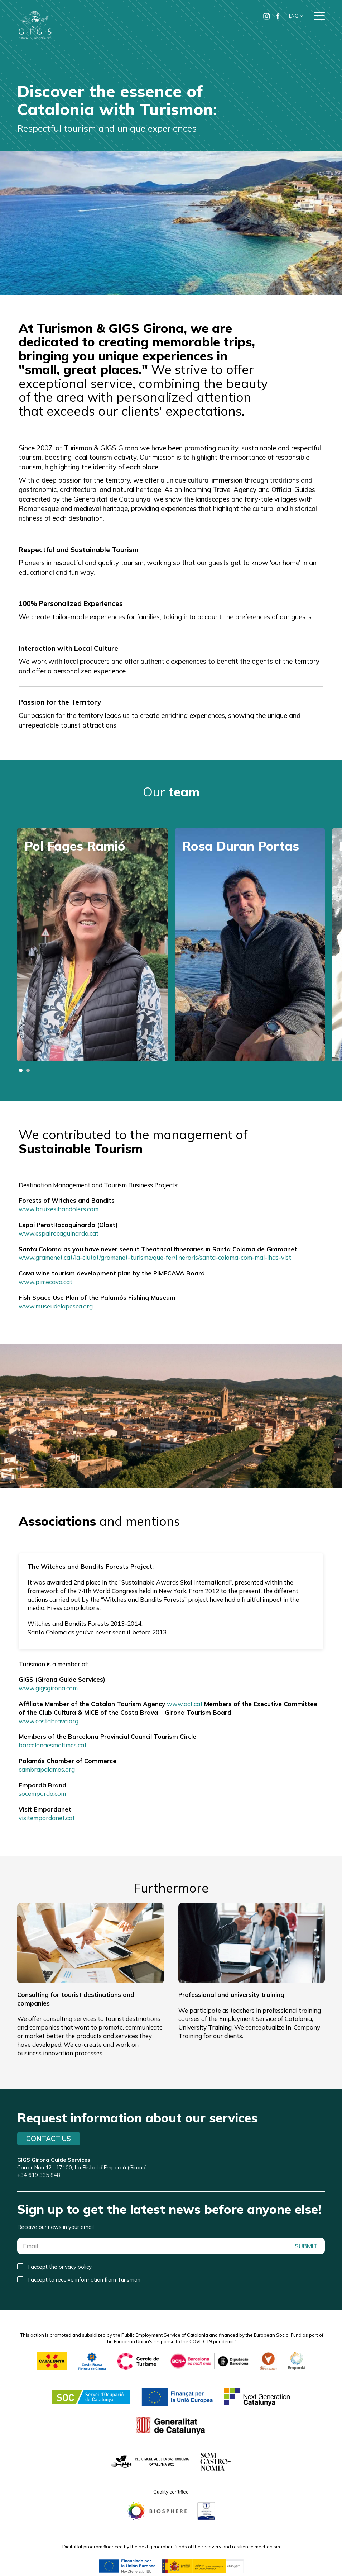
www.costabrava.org (48, 1721)
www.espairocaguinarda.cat (58, 1233)
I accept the (60, 2266)
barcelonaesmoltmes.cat (53, 1745)
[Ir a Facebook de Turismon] (278, 16)
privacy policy (75, 2266)
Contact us (48, 2138)
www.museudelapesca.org (56, 1306)
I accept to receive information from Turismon (84, 2279)
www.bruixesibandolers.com (58, 1209)
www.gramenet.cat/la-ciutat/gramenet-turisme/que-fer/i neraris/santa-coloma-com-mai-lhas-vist (155, 1257)
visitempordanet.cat (47, 1818)
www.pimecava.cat (45, 1281)
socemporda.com (42, 1793)
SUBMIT (306, 2246)
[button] (296, 16)
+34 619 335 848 (38, 2175)
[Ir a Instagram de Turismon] (266, 16)
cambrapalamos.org (47, 1769)
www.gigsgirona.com (48, 1688)
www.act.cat (185, 1704)
